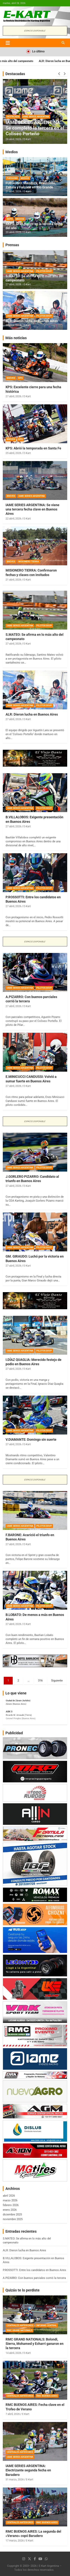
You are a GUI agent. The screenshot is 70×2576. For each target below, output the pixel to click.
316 (40, 1680)
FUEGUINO (12, 178)
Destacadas (15, 74)
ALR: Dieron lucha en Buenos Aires (32, 321)
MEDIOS (25, 178)
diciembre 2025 (12, 2214)
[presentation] (59, 73)
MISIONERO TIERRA (28, 561)
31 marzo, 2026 (15, 2479)
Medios (11, 152)
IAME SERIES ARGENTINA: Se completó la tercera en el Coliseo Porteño (35, 128)
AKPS (10, 219)
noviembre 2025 (13, 2219)
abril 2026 (9, 2195)
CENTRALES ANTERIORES (20, 2325)
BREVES (11, 378)
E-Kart (27, 139)
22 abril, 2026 (13, 518)
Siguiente (57, 1680)
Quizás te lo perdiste (22, 2290)
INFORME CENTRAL (46, 2325)
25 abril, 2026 (13, 452)
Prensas (12, 245)
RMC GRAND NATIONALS (19, 2330)
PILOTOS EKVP (44, 271)
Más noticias (16, 338)
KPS (20, 378)
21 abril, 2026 (13, 191)
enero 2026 (10, 2209)
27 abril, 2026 (13, 284)
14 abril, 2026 (13, 2352)
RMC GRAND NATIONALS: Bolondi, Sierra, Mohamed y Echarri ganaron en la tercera (34, 2343)
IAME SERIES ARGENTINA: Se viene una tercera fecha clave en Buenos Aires (32, 509)
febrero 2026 (10, 2205)
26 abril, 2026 (13, 139)
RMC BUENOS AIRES (46, 2396)
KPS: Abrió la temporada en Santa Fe (33, 448)
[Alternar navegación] (8, 43)
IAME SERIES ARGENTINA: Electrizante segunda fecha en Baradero (28, 2470)
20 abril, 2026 (13, 232)
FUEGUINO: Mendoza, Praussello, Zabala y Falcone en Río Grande (31, 185)
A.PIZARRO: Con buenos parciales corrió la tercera (34, 2278)
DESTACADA (13, 116)
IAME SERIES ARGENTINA (36, 116)
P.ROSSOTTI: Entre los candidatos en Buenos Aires (34, 2270)
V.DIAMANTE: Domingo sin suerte (31, 1439)
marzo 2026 (10, 2200)
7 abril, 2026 (13, 2413)
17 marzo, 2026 (15, 2540)
